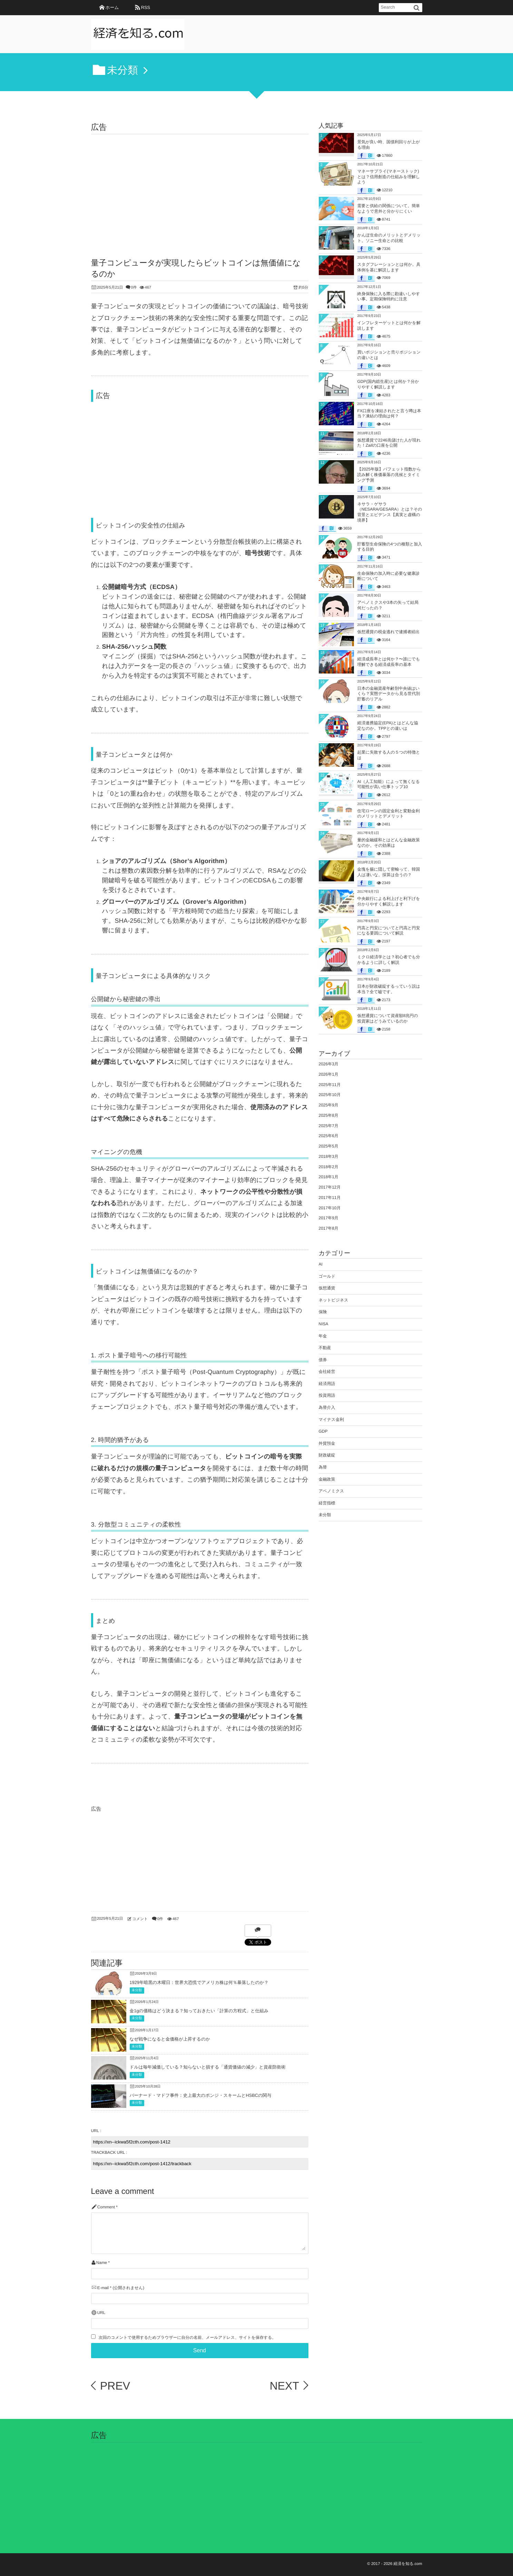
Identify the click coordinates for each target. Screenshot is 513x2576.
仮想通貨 (327, 1288)
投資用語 (327, 1395)
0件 (134, 287)
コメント (140, 1919)
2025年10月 (330, 1094)
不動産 (325, 1347)
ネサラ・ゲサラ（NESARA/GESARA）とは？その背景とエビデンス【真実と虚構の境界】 (389, 512)
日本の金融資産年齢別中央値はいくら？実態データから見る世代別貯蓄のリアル (388, 693)
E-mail (103, 2288)
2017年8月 (328, 1228)
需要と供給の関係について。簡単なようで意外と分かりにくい (388, 208)
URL (101, 2313)
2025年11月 (330, 1084)
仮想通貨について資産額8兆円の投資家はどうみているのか (387, 1018)
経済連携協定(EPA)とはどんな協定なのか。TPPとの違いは (387, 725)
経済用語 (327, 1383)
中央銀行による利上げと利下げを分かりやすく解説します (388, 901)
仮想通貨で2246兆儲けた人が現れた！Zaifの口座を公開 (389, 443)
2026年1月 (328, 1074)
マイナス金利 (331, 1419)
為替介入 (327, 1407)
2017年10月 (330, 1207)
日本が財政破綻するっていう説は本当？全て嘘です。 (388, 989)
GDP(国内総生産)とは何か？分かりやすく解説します (388, 384)
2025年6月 (328, 1135)
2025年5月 (328, 1146)
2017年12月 (330, 1187)
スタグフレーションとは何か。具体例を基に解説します (389, 267)
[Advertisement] (199, 186)
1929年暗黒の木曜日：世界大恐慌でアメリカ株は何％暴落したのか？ (199, 1982)
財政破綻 (327, 1455)
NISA (323, 1323)
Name (101, 2262)
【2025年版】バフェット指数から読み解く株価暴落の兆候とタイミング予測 (389, 474)
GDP (323, 1431)
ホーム (112, 7)
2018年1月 (328, 1176)
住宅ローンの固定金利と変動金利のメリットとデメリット (388, 813)
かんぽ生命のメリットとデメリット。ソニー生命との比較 (389, 238)
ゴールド (327, 1276)
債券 (323, 1359)
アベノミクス (331, 1491)
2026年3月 (328, 1064)
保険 (323, 1311)
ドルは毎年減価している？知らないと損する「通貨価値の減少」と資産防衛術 (208, 2067)
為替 (323, 1467)
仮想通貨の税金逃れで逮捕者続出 (388, 631)
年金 (323, 1336)
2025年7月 (328, 1125)
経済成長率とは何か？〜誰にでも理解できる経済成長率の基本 (388, 662)
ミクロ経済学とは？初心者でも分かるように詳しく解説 (388, 960)
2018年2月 (328, 1166)
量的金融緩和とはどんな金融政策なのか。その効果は (388, 842)
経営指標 (327, 1503)
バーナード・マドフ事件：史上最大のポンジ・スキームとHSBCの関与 (201, 2095)
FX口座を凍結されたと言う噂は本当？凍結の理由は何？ (389, 413)
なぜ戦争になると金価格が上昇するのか (170, 2039)
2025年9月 (328, 1105)
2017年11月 (330, 1197)
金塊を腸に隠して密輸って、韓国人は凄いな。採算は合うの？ (388, 872)
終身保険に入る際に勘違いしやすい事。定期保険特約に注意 (388, 296)
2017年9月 (328, 1218)
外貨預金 (327, 1443)
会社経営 (327, 1371)
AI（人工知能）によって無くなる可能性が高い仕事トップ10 (388, 784)
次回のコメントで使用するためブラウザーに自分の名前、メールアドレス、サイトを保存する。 (187, 2337)
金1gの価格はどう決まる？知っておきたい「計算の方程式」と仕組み (199, 2010)
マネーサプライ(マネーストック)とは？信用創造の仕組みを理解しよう (388, 176)
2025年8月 (328, 1115)
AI (321, 1264)
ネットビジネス (333, 1300)
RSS (145, 7)
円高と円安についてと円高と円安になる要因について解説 (388, 931)
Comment (106, 2207)
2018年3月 (328, 1156)
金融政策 (327, 1479)
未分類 (137, 1990)
